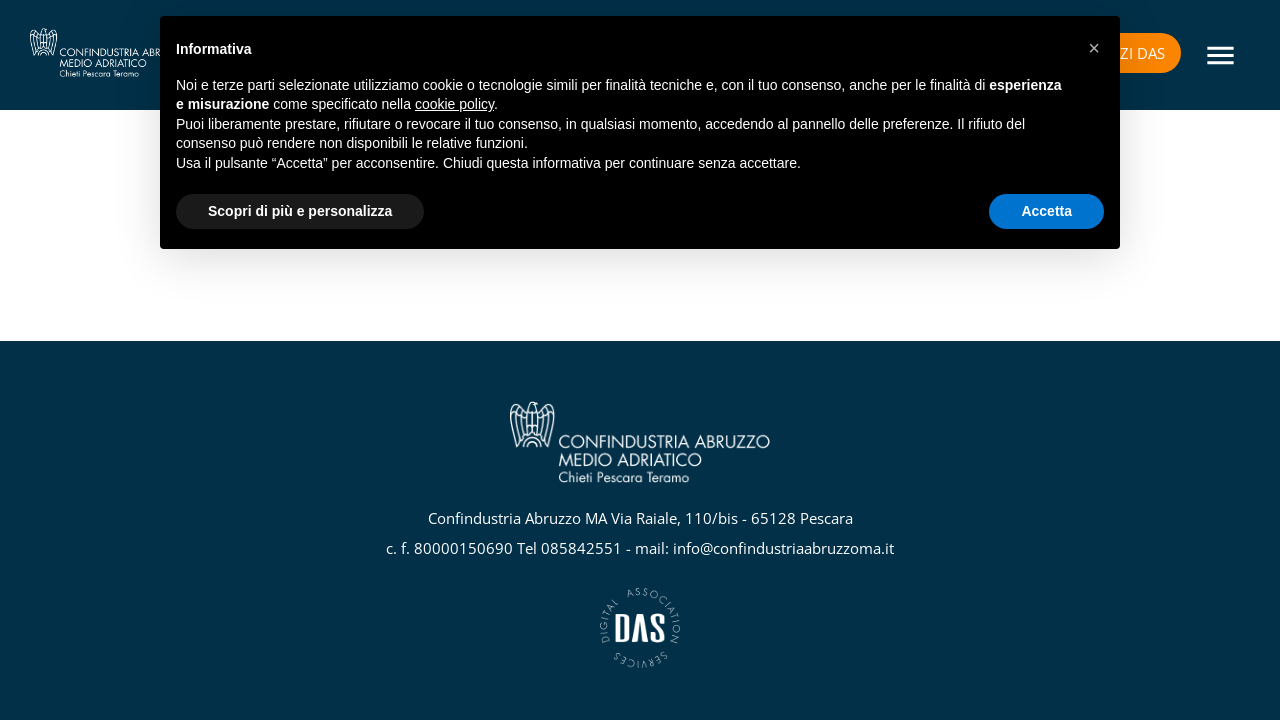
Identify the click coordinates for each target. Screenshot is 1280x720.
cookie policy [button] (454, 104)
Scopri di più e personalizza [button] (300, 211)
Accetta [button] (1046, 211)
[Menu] (1220, 55)
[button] (1094, 48)
